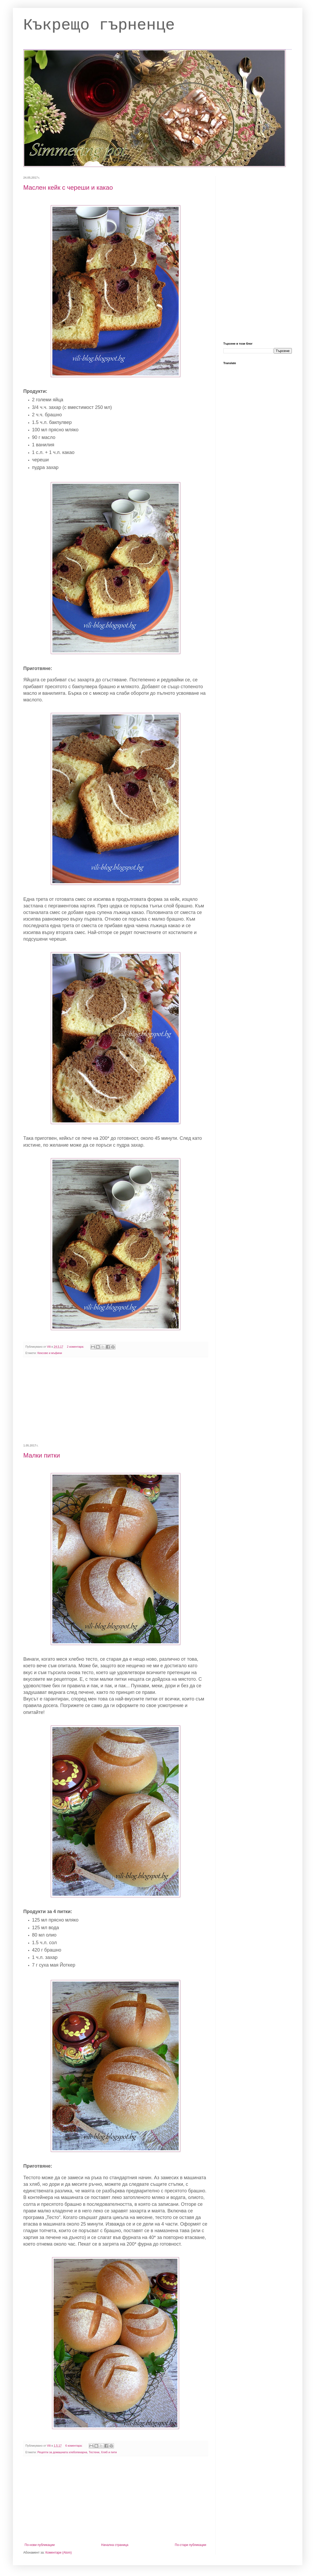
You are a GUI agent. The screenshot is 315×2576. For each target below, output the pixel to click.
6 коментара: (74, 2445)
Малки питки (41, 1455)
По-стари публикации (190, 2545)
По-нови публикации (40, 2545)
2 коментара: (76, 1346)
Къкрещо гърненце (99, 25)
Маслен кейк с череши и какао (68, 187)
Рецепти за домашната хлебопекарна (62, 2452)
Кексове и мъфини (49, 1353)
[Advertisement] (115, 1401)
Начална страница (114, 2545)
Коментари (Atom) (59, 2552)
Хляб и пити (109, 2452)
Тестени (94, 2452)
